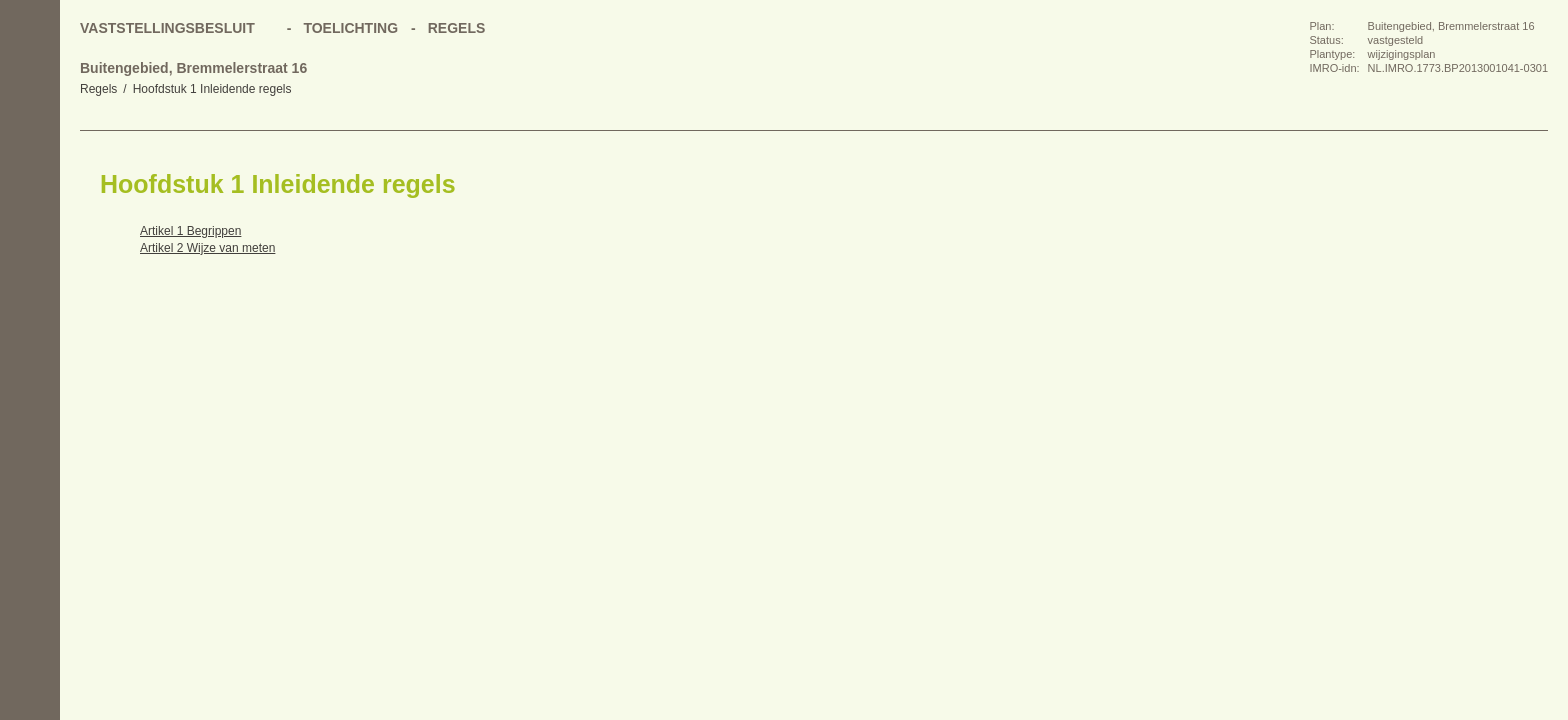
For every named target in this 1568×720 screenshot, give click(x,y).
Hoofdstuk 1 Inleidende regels (212, 89)
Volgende (30, 250)
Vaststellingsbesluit (167, 28)
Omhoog (30, 290)
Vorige (30, 210)
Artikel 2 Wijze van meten (207, 248)
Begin (30, 170)
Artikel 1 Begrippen (190, 231)
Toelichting (350, 28)
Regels (98, 89)
